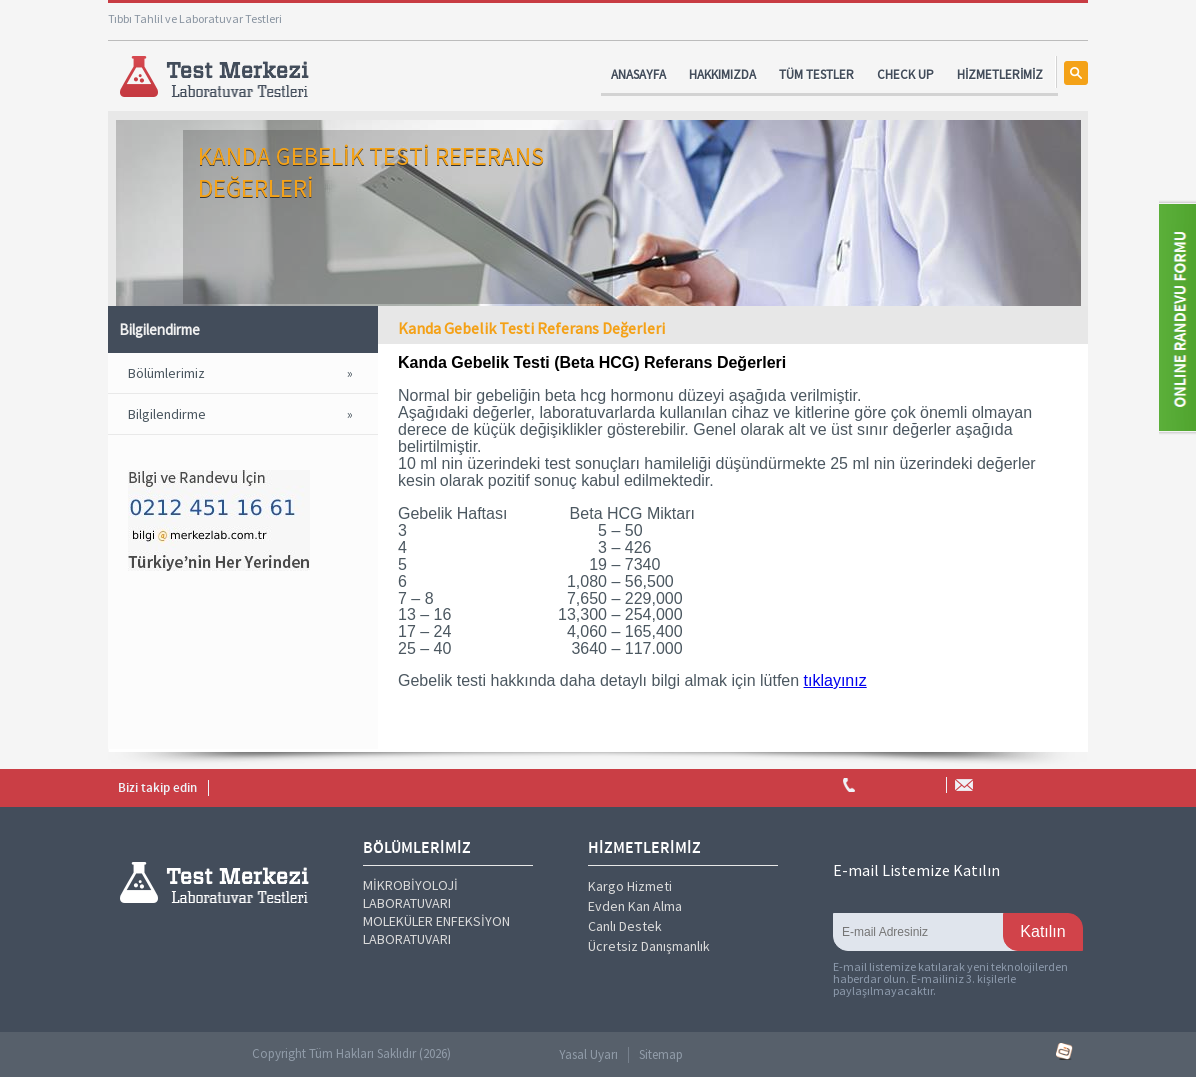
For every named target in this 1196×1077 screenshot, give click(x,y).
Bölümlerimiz (166, 373)
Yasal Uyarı (588, 1054)
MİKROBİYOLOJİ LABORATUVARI (410, 894)
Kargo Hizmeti (630, 886)
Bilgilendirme (167, 414)
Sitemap (661, 1054)
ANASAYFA (638, 74)
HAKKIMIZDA (722, 74)
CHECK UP (905, 74)
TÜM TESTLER (816, 74)
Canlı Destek (625, 926)
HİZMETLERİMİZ (1000, 74)
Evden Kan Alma (635, 906)
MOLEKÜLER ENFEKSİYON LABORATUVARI (436, 930)
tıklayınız (835, 680)
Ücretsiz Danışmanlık (649, 946)
